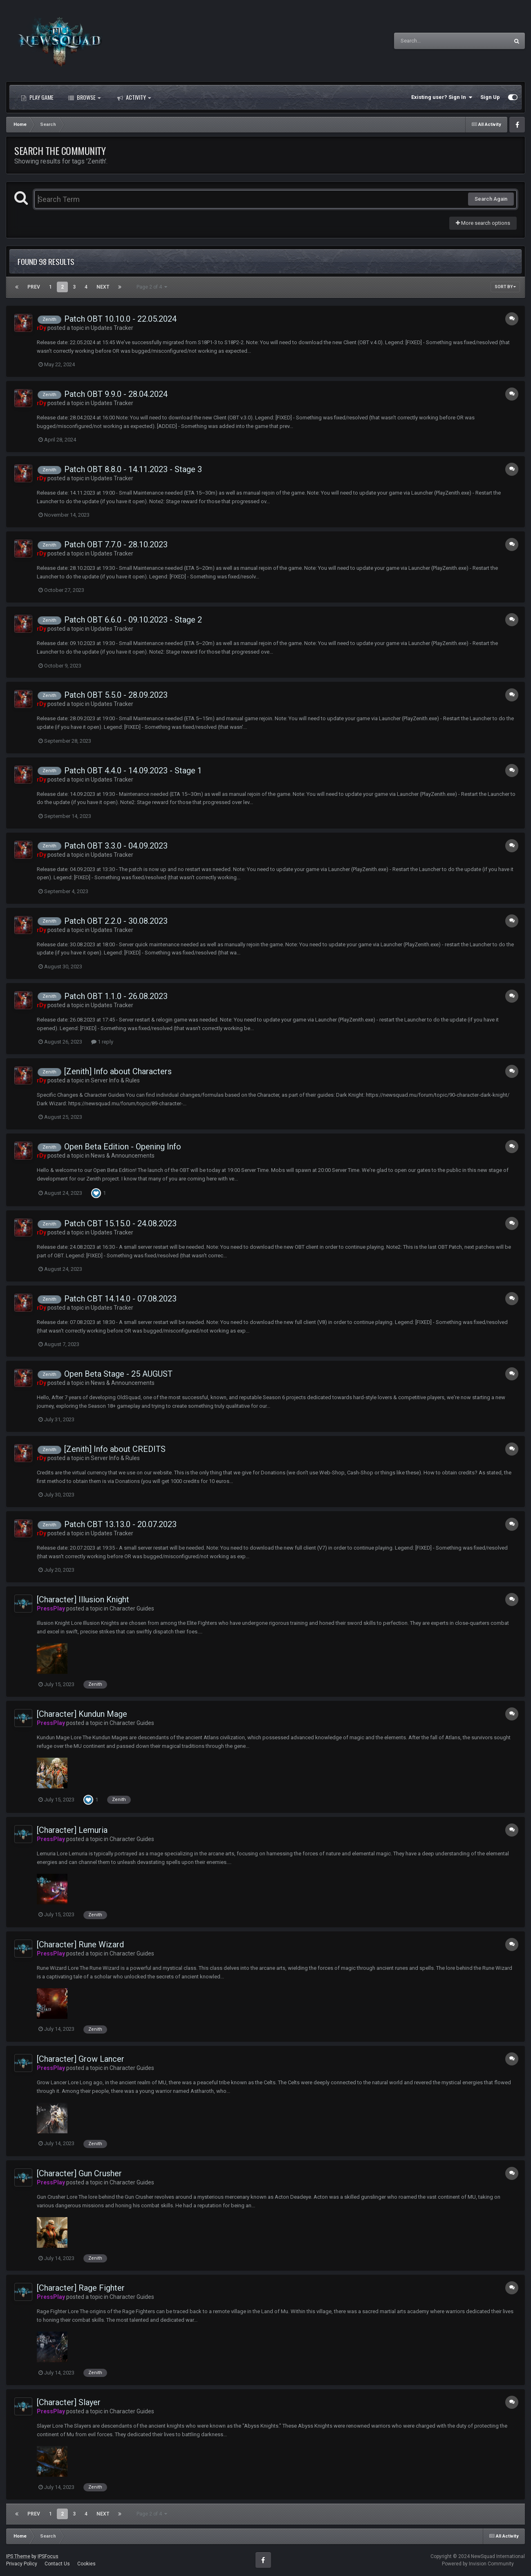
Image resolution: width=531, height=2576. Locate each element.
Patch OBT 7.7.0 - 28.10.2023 (116, 544)
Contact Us (57, 2564)
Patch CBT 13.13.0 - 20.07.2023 (120, 1524)
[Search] (430, 41)
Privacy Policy (21, 2564)
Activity (134, 97)
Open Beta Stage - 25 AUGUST (118, 1374)
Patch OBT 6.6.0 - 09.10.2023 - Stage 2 (133, 620)
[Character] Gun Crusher (79, 2173)
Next (102, 287)
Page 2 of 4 (152, 287)
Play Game (37, 97)
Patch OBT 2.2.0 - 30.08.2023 (116, 921)
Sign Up (490, 97)
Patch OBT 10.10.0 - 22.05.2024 (120, 319)
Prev (33, 287)
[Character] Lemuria (72, 1830)
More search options (483, 223)
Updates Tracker (112, 328)
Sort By (505, 286)
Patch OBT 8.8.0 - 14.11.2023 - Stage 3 (133, 469)
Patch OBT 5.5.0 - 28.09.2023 (116, 695)
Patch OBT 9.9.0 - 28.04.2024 (116, 394)
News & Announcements (123, 1155)
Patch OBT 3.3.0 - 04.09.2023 (116, 846)
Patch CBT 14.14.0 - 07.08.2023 (120, 1299)
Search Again (491, 199)
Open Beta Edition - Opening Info (122, 1146)
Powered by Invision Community (478, 2564)
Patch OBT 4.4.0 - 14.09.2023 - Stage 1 (133, 770)
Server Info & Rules (115, 1080)
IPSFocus (48, 2556)
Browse (84, 97)
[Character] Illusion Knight (83, 1599)
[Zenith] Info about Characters (118, 1071)
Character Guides (132, 1608)
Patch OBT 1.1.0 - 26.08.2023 (116, 996)
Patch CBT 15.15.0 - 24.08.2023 (120, 1223)
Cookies (86, 2564)
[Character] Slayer (69, 2402)
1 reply (102, 1042)
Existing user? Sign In (441, 97)
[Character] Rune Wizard (80, 1944)
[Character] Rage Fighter (81, 2288)
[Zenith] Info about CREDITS (115, 1449)
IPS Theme (18, 2556)
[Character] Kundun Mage (82, 1714)
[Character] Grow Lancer (80, 2059)
